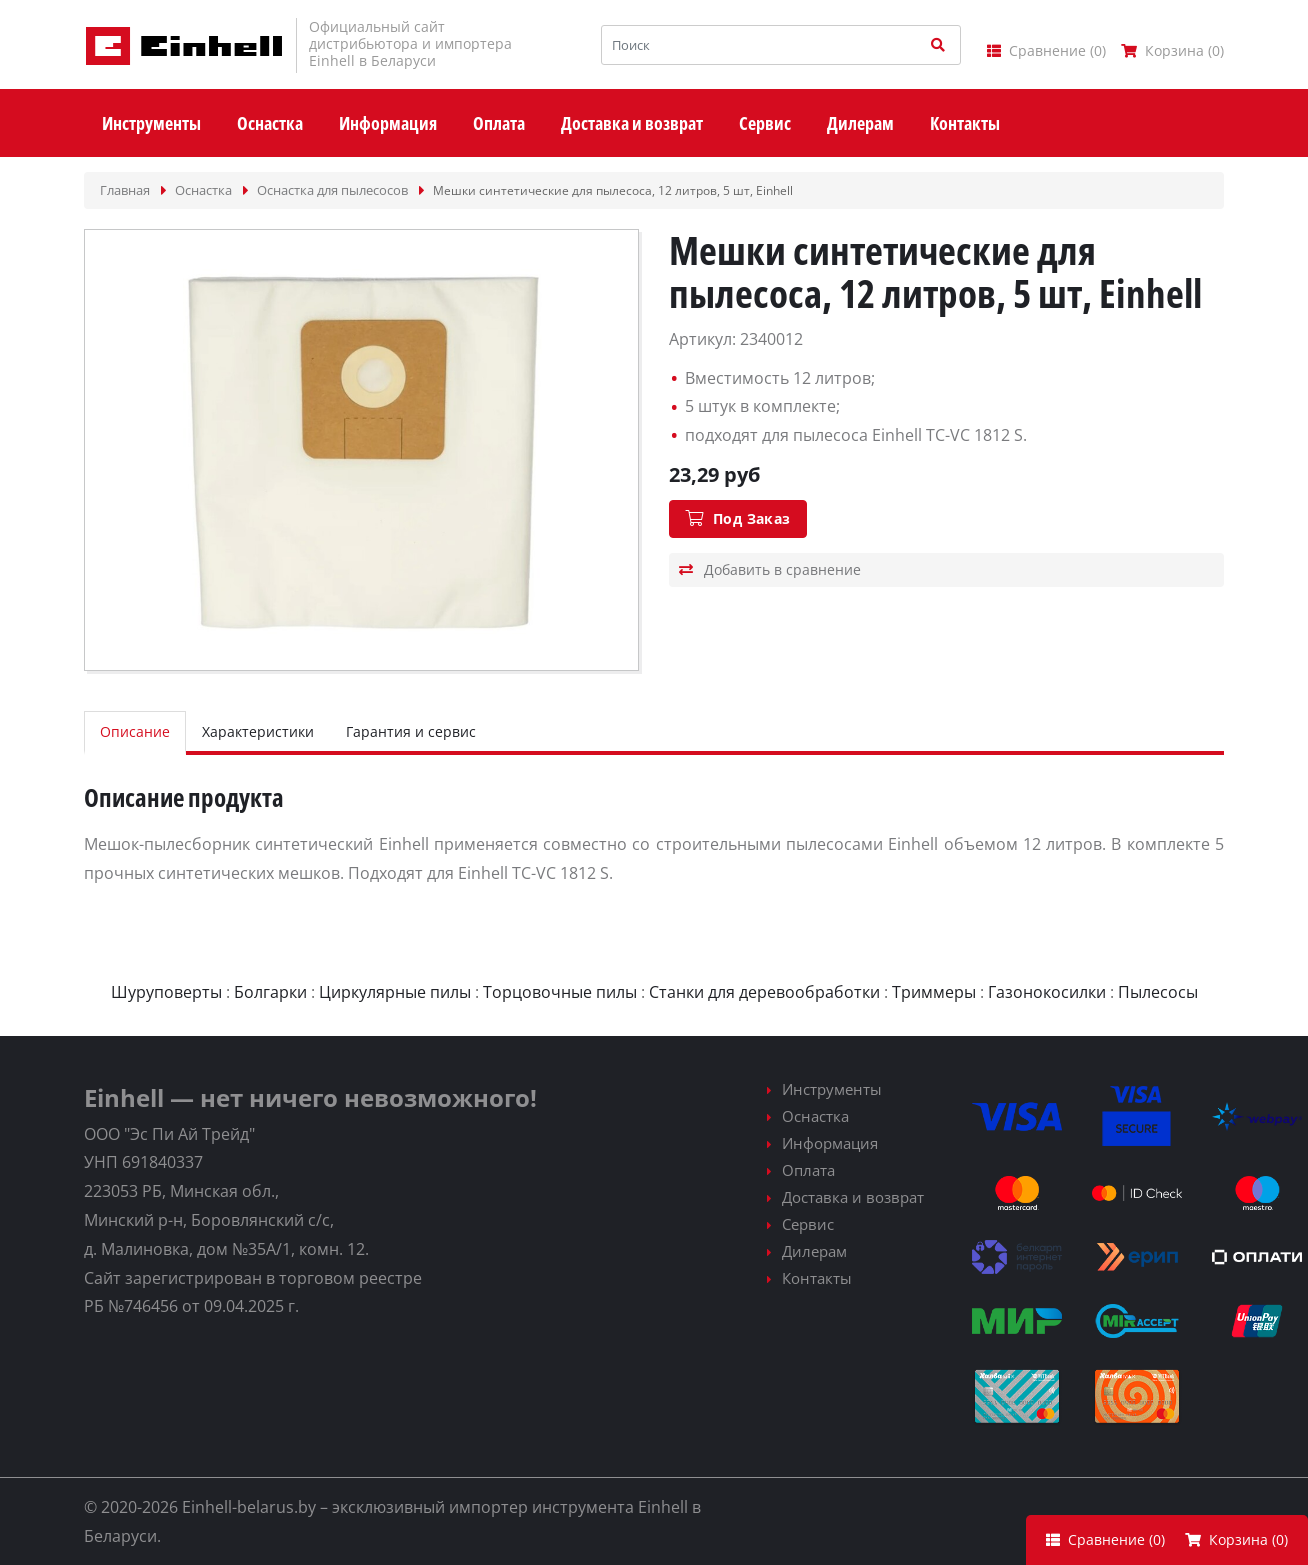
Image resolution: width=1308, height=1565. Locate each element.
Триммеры (934, 992)
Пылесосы (1158, 992)
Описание (135, 731)
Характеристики (258, 731)
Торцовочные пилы (560, 992)
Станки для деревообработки (764, 992)
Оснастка (815, 1116)
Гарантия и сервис (411, 731)
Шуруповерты (166, 992)
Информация (830, 1143)
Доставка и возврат (853, 1197)
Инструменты (832, 1089)
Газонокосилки (1047, 992)
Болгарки (270, 992)
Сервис (808, 1224)
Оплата (808, 1170)
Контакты (817, 1278)
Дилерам (814, 1251)
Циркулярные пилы (395, 992)
